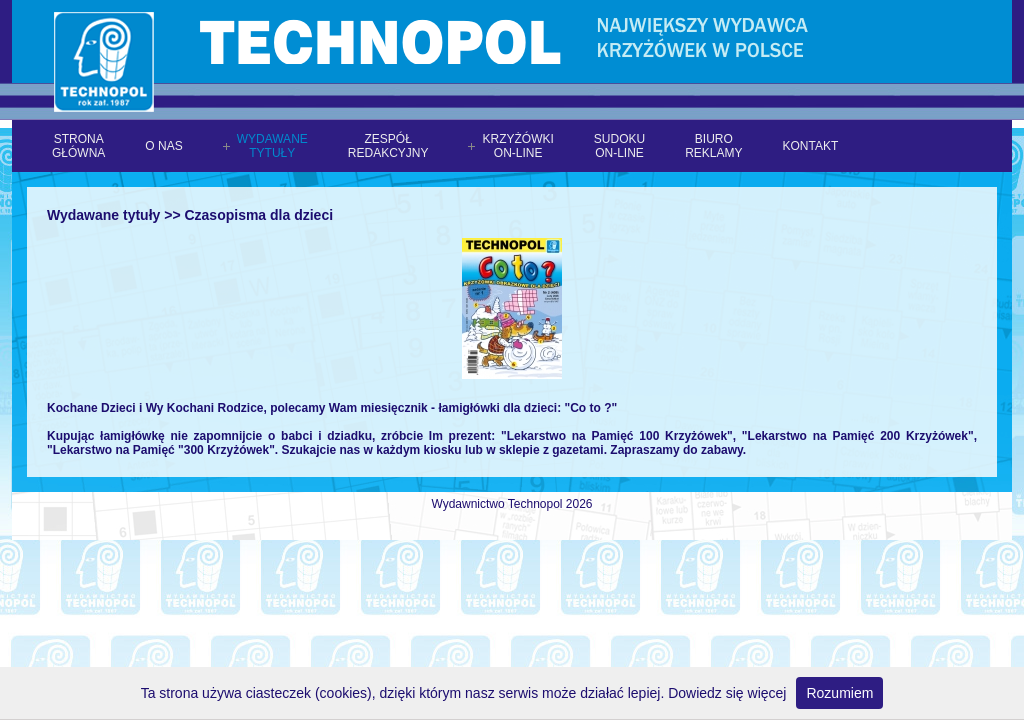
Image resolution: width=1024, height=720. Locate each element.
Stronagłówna (78, 146)
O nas (163, 146)
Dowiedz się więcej (727, 693)
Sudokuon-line (619, 146)
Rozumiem (839, 693)
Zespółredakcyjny (388, 146)
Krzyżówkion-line (517, 146)
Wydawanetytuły (272, 146)
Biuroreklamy (713, 146)
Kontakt (811, 146)
